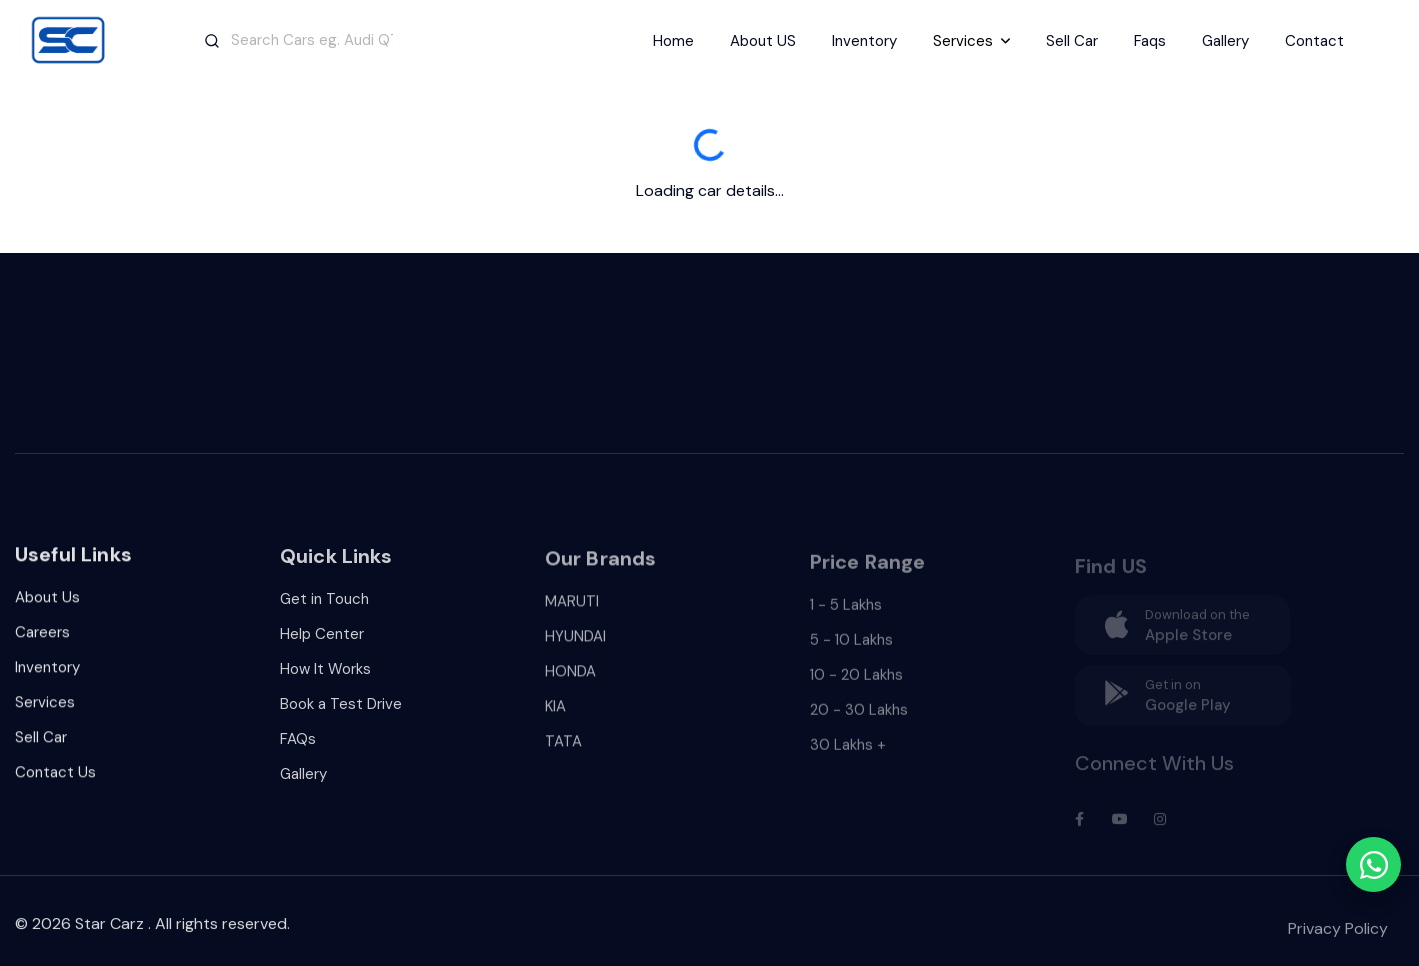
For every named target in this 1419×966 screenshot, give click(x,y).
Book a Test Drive (341, 711)
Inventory (864, 41)
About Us (47, 603)
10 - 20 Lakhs (856, 684)
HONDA (570, 681)
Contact (1314, 41)
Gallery (1225, 41)
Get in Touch (324, 606)
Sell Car (1072, 41)
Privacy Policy (1338, 937)
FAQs (298, 746)
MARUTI (572, 611)
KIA (555, 716)
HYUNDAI (575, 646)
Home (673, 41)
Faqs (1150, 41)
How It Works (325, 676)
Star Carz (109, 929)
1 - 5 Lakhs (846, 614)
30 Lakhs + (848, 754)
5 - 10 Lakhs (851, 649)
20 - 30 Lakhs (859, 719)
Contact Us (55, 778)
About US (763, 41)
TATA (563, 751)
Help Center (322, 641)
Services (45, 708)
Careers (42, 638)
